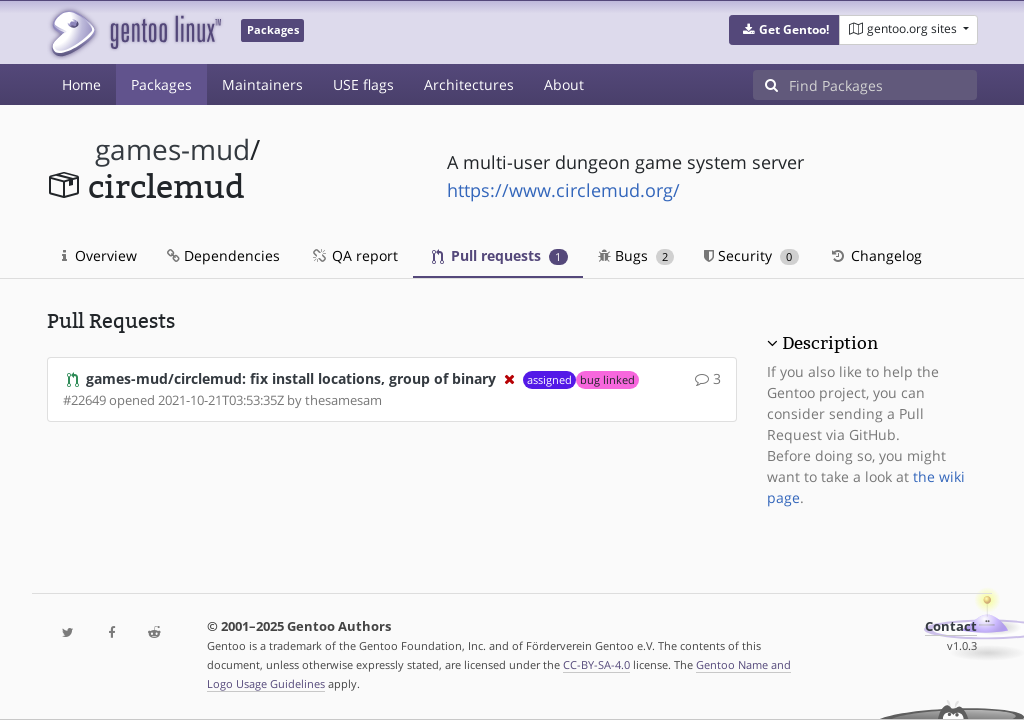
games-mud (172, 149)
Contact (951, 626)
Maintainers (262, 84)
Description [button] (830, 343)
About (564, 84)
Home (81, 84)
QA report (354, 255)
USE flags (363, 84)
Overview (99, 255)
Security (751, 255)
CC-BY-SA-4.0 (596, 664)
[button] (784, 30)
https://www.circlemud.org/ (563, 190)
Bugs (636, 255)
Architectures (469, 84)
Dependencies (223, 255)
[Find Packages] (883, 85)
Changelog (875, 255)
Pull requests (500, 255)
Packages (161, 84)
